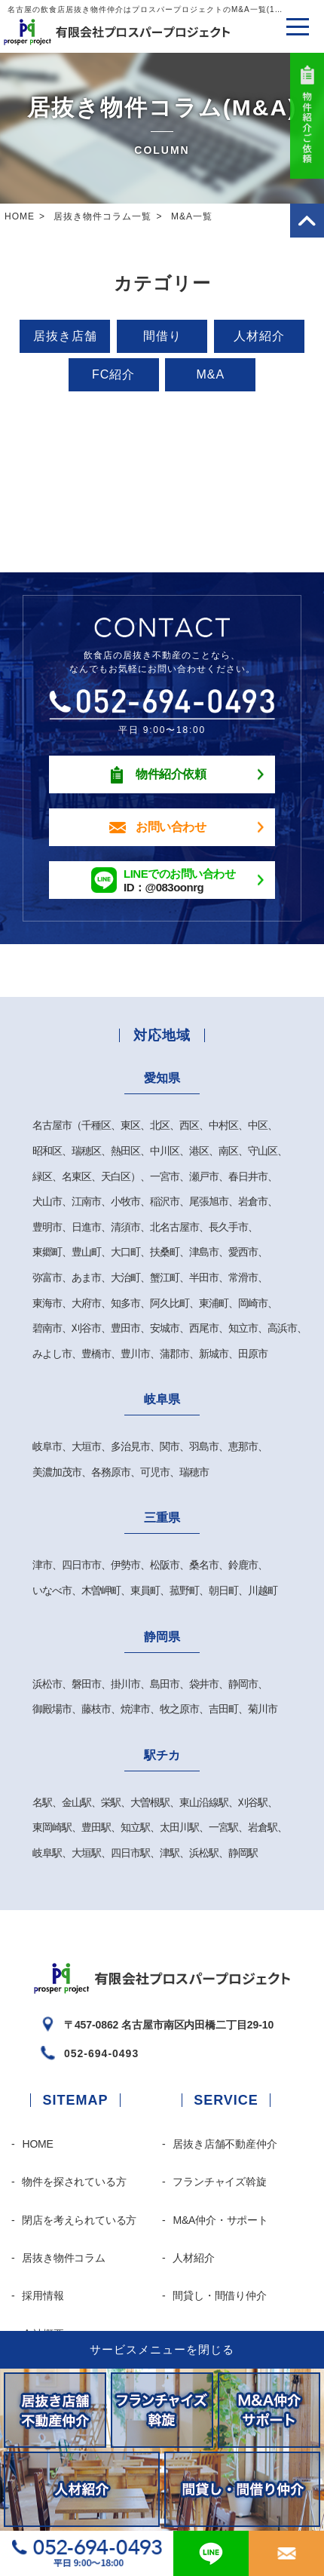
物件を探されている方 (74, 2182)
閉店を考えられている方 (79, 2220)
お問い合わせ (171, 826)
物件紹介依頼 (171, 774)
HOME (20, 216)
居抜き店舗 (65, 336)
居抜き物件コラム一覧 (102, 216)
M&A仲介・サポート (220, 2220)
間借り (162, 336)
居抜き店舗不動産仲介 (225, 2144)
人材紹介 (259, 336)
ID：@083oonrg (179, 880)
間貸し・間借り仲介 (219, 2295)
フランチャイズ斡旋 (219, 2182)
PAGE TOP (307, 221)
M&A (211, 374)
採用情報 (42, 2295)
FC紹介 (113, 374)
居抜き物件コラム (63, 2258)
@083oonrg (211, 2553)
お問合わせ (286, 2553)
